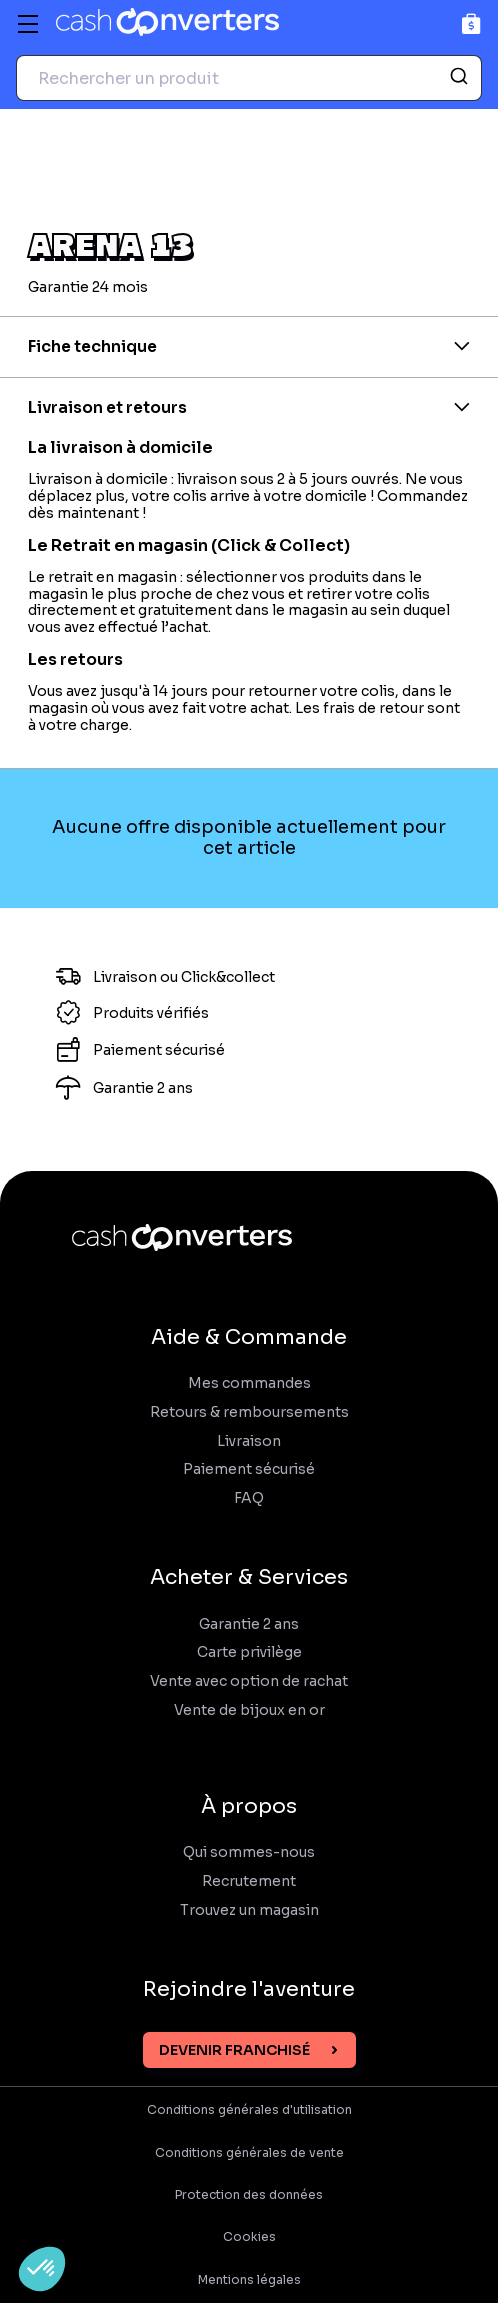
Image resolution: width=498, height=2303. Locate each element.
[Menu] (28, 24)
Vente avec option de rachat (249, 1681)
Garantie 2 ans (249, 1624)
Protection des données (249, 2195)
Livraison (249, 1441)
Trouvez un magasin (249, 1910)
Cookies (249, 2237)
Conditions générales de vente (249, 2153)
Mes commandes (249, 1383)
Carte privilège (249, 1652)
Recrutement (249, 1881)
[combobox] (249, 78)
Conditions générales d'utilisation (249, 2110)
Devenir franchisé (234, 2050)
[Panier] (471, 23)
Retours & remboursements (249, 1412)
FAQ (249, 1498)
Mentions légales (249, 2280)
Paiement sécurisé (249, 1469)
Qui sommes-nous (249, 1852)
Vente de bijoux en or (249, 1710)
